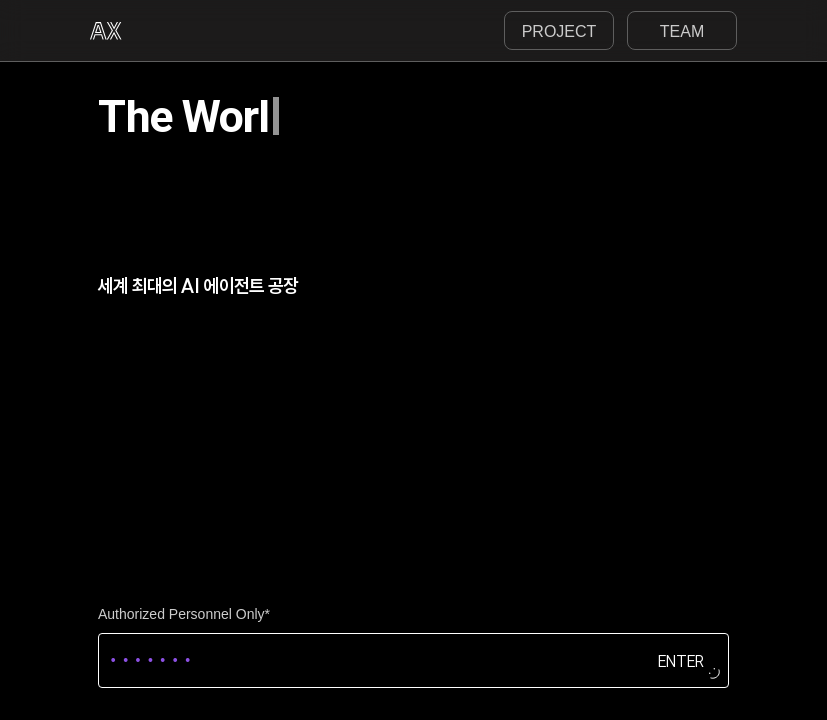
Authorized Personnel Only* (184, 614)
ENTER (681, 660)
